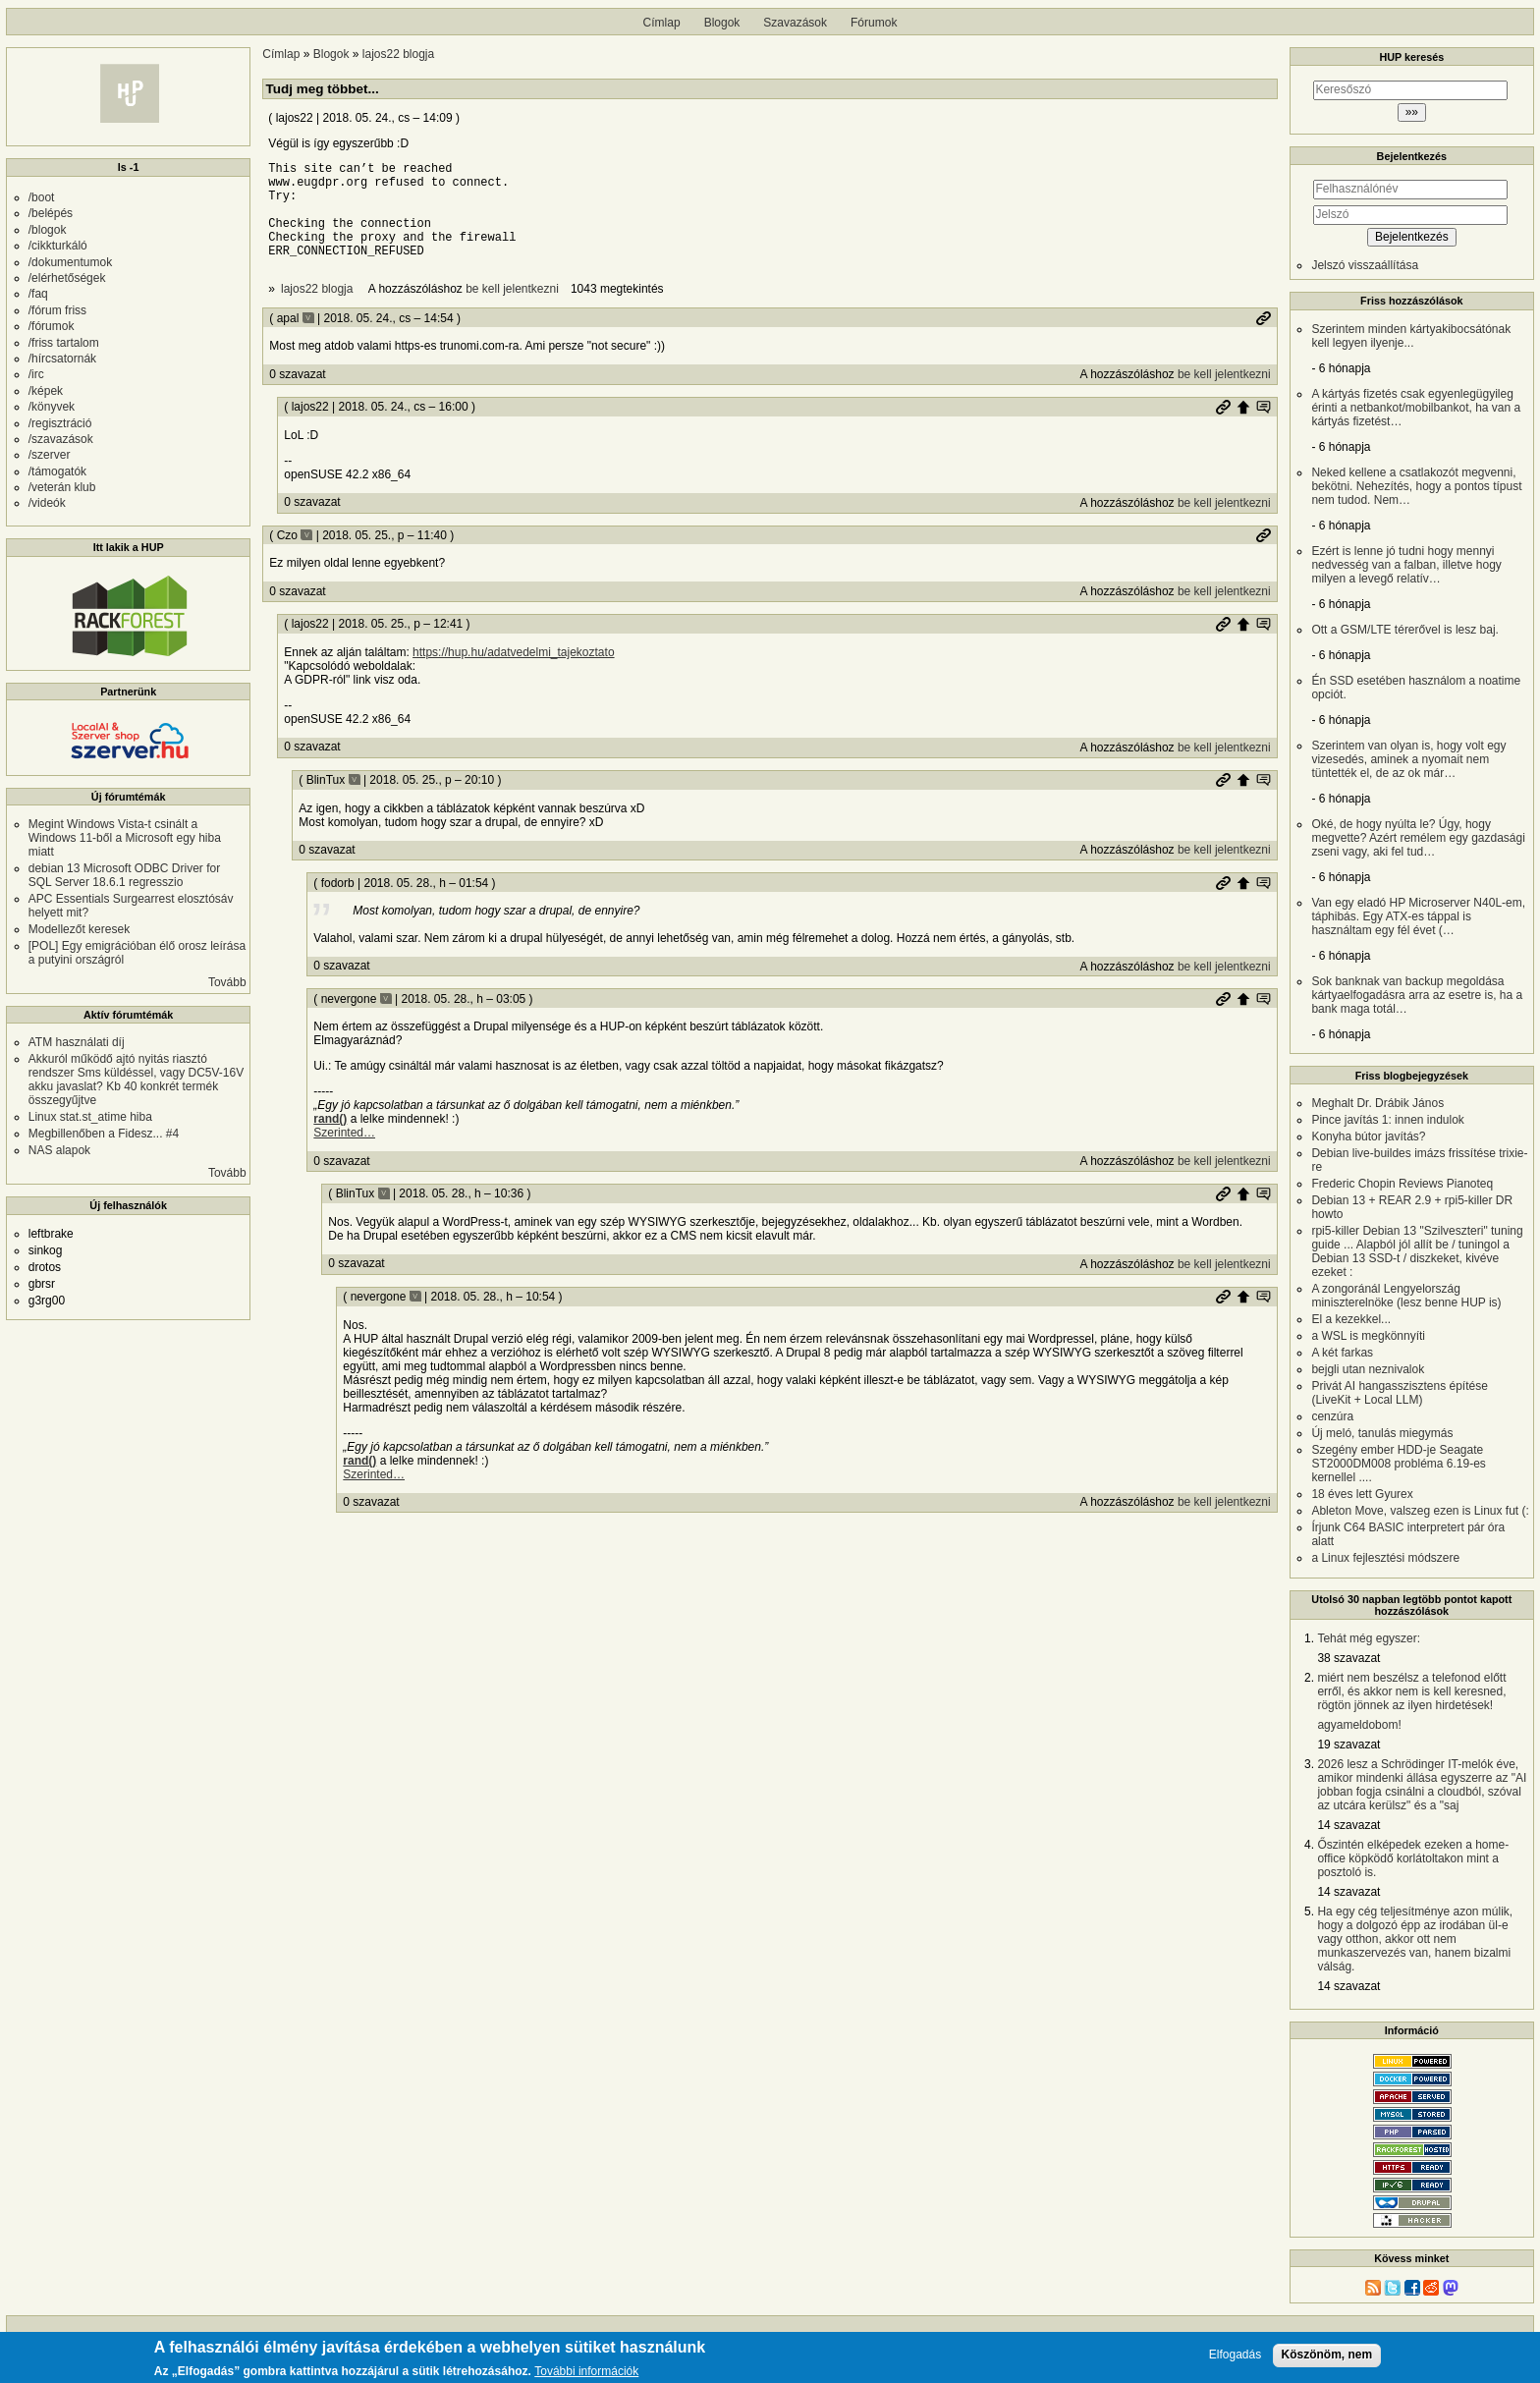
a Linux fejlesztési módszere (1385, 1558)
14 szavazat (1348, 1825)
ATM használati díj (76, 1042)
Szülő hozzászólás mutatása (1263, 427)
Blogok (722, 22)
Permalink (1263, 339)
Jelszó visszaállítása (1364, 265)
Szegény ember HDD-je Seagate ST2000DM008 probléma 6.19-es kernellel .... (1398, 1463)
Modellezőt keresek (79, 929)
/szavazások (60, 439)
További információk (586, 2374)
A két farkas (1342, 1352)
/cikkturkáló (57, 245)
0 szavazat (297, 395)
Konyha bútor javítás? (1368, 1136)
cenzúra (1332, 1416)
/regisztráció (60, 423)
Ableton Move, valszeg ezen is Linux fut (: (1419, 1511)
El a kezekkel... (1351, 1319)
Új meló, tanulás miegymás (1382, 1433)
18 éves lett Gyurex (1361, 1494)
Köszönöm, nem (1327, 2357)
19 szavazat (1348, 1744)
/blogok (47, 230)
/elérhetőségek (67, 278)
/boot (41, 197)
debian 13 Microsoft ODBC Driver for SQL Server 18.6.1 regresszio (124, 875)
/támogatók (57, 471)
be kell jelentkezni (512, 309)
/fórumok (51, 326)
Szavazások (795, 22)
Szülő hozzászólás (1243, 427)
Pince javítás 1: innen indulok (1387, 1120)
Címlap (662, 22)
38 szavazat (1348, 1658)
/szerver (49, 455)
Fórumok (874, 22)
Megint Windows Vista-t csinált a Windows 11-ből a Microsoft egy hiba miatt (124, 838)
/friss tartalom (63, 343)
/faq (38, 294)
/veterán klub (62, 487)
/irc (36, 374)
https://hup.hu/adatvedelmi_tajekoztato (513, 673)
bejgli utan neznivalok (1367, 1369)
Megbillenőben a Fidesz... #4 (103, 1133)
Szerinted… (344, 1153)
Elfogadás (1235, 2358)
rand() (330, 1139)
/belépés (50, 213)
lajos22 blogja (398, 54)
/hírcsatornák (62, 358)
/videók (47, 503)
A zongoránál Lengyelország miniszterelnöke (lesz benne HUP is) (1406, 1295)
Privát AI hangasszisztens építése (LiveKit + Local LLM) (1399, 1393)
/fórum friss (57, 310)
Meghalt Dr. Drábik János (1377, 1103)
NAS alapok (59, 1150)
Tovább (227, 982)
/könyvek (51, 407)
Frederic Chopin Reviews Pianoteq (1402, 1184)
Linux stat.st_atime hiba (90, 1117)
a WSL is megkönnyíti (1368, 1336)
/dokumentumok (70, 262)
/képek (45, 391)
